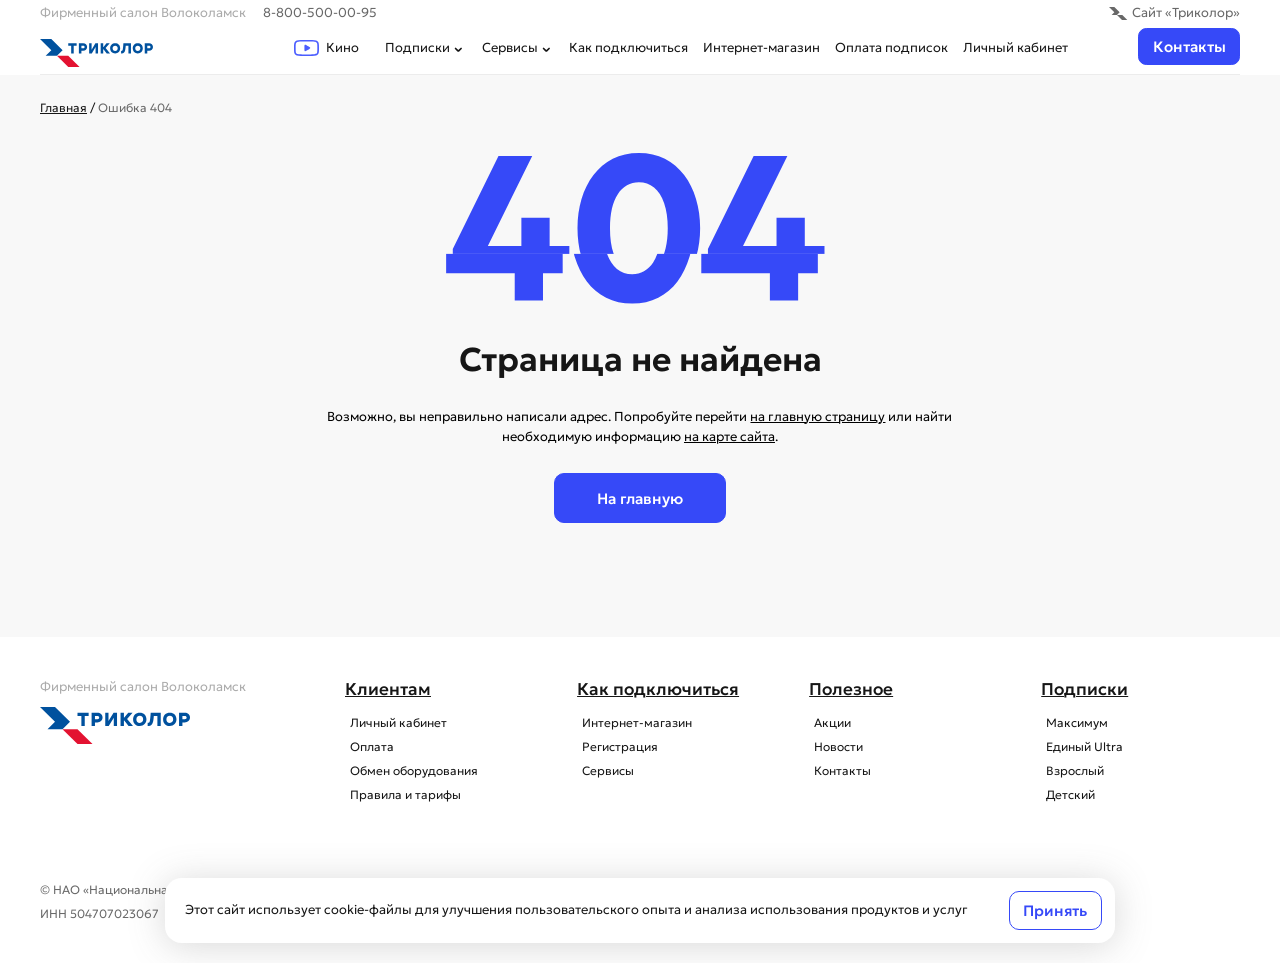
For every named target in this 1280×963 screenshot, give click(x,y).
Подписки (426, 47)
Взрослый (1070, 771)
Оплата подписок (891, 47)
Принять (1055, 910)
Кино (326, 47)
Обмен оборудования (409, 771)
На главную (640, 498)
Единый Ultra (1079, 747)
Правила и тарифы (400, 795)
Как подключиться (628, 47)
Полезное (851, 689)
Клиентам (388, 689)
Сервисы (518, 47)
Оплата (367, 747)
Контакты (1189, 46)
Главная (63, 108)
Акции (827, 723)
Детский (1065, 795)
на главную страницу (817, 416)
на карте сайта (729, 436)
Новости (833, 747)
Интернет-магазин (761, 47)
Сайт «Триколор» (1174, 12)
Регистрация (615, 747)
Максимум (1072, 723)
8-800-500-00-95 (320, 12)
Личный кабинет (1015, 47)
